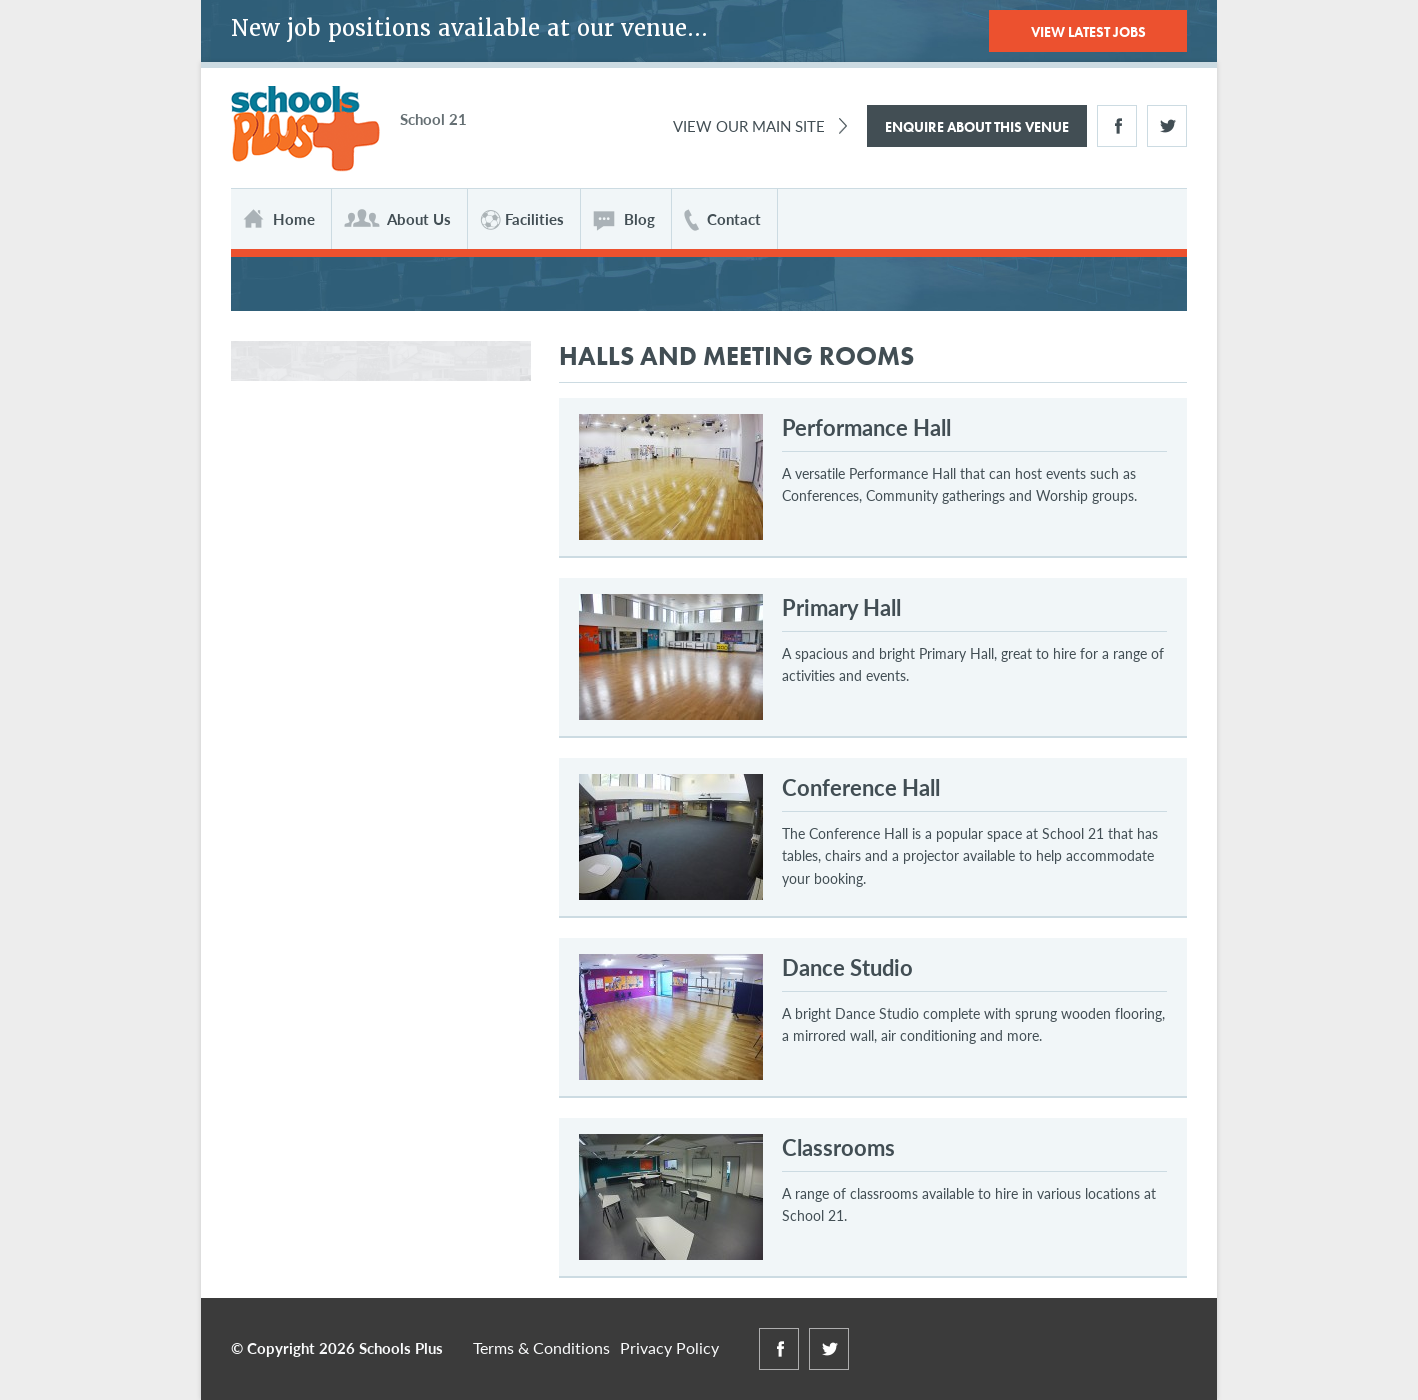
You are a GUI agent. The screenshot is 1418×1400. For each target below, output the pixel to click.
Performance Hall (866, 427)
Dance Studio (847, 967)
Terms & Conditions (541, 1347)
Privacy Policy (669, 1347)
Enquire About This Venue (977, 127)
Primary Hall (841, 607)
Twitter (1167, 126)
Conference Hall (861, 787)
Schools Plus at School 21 (305, 129)
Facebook (1117, 126)
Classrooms (838, 1147)
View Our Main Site (749, 125)
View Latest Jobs (1088, 32)
